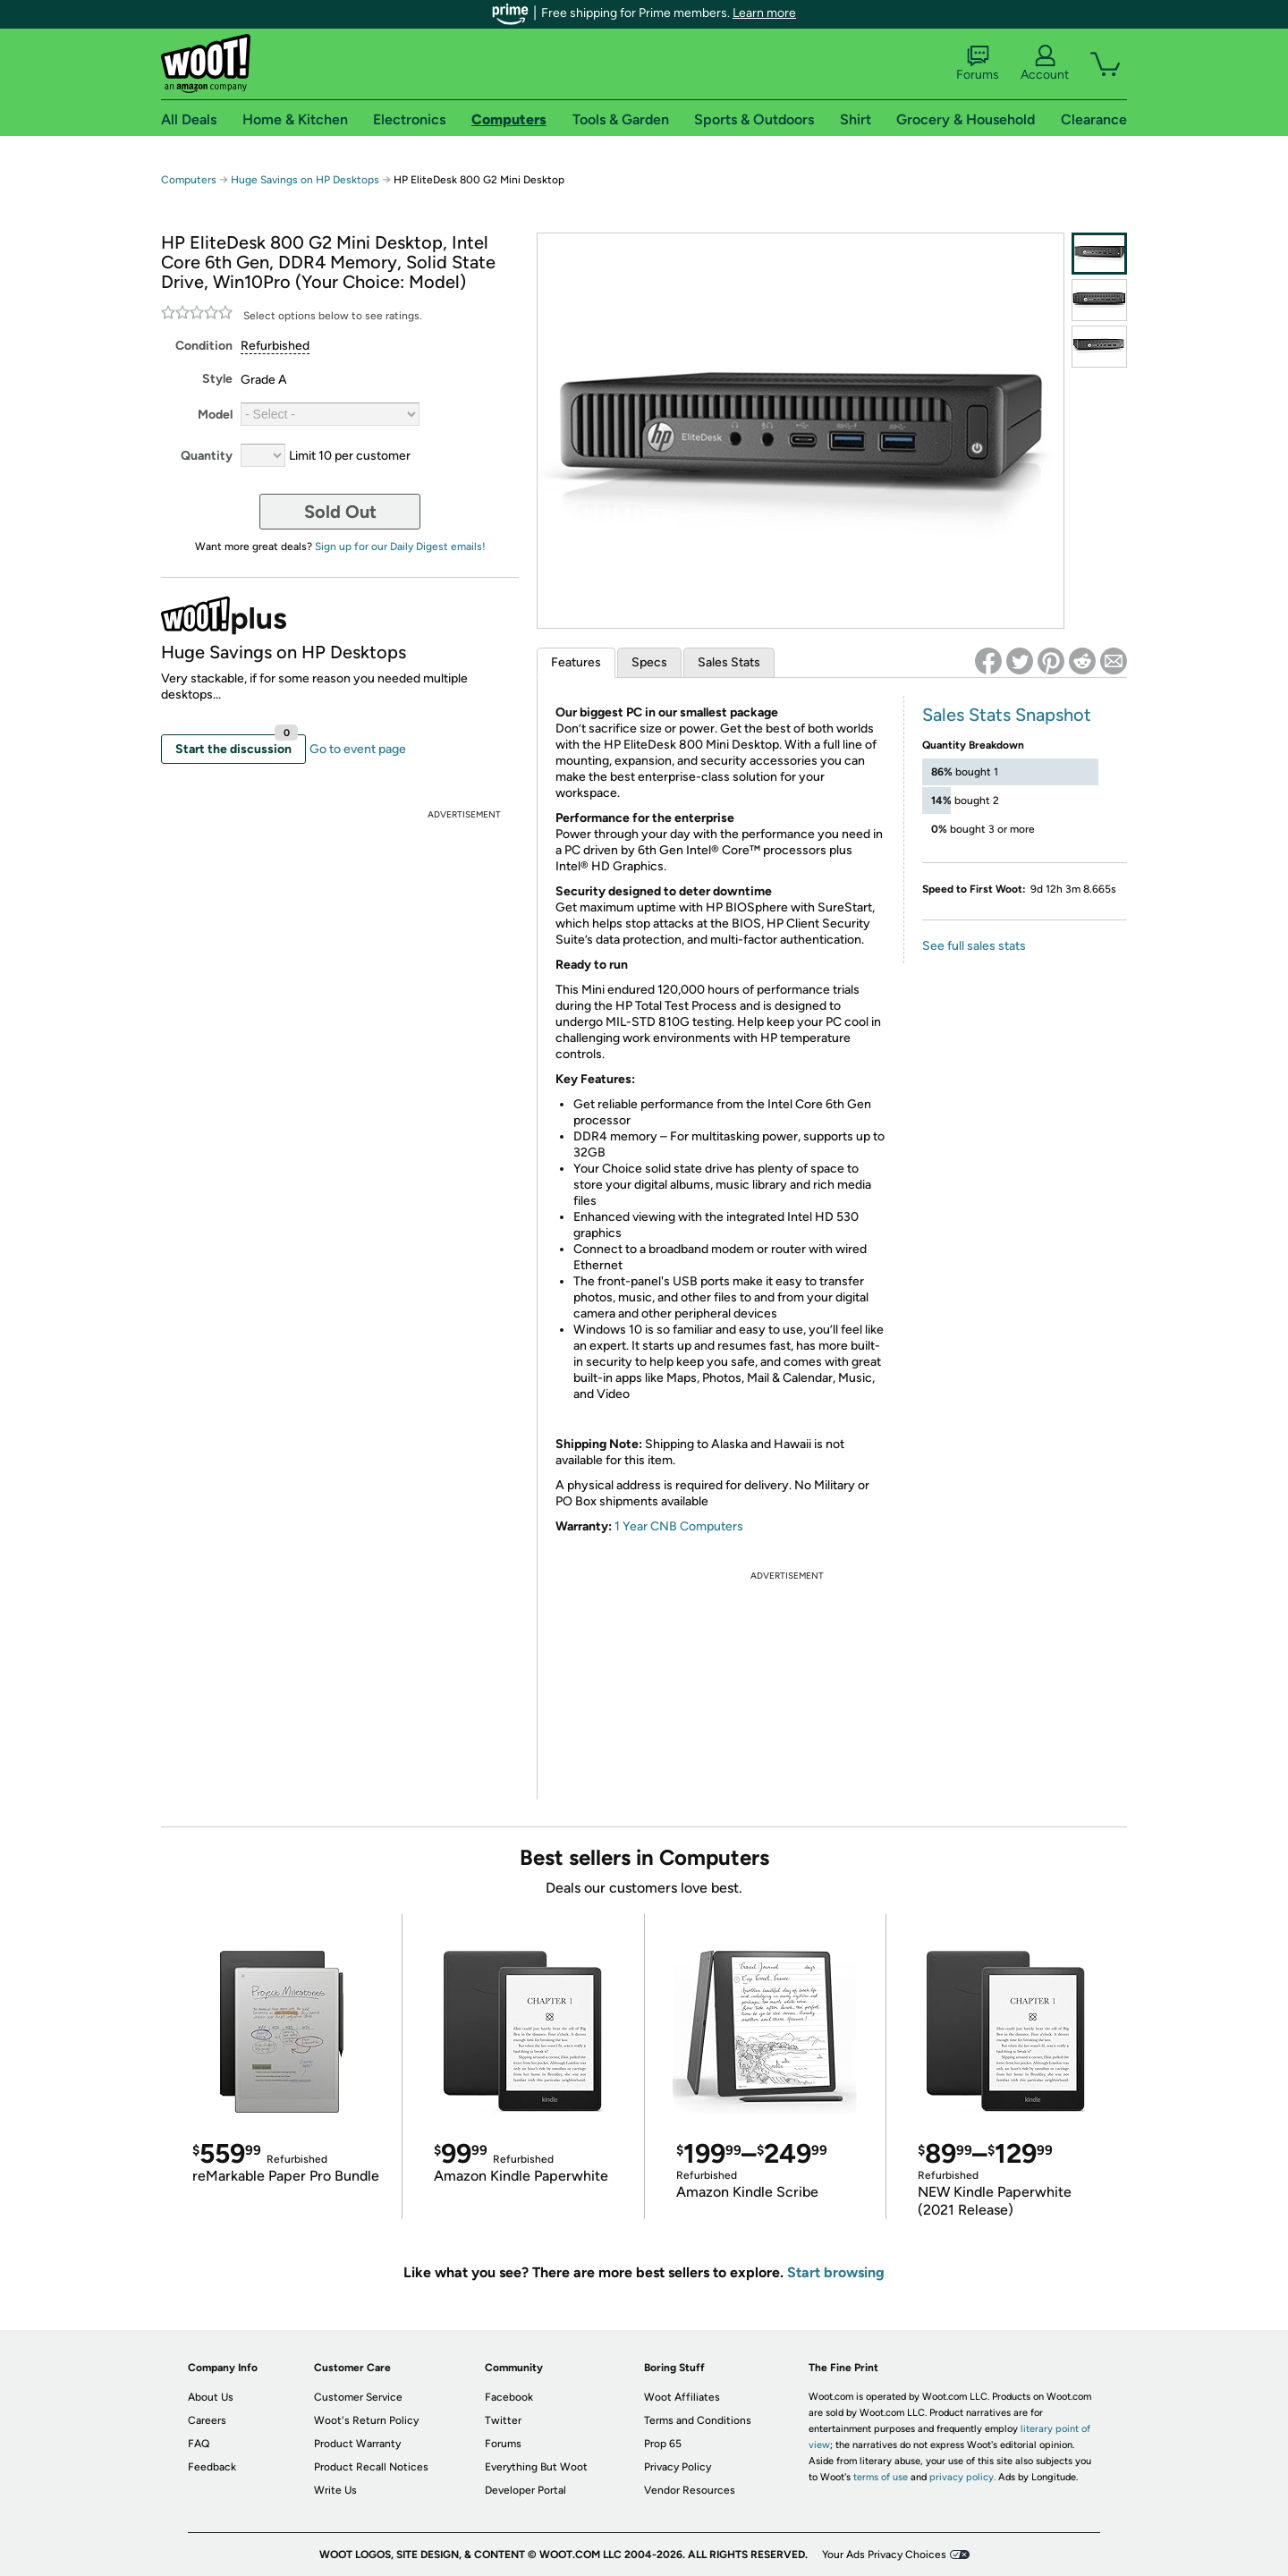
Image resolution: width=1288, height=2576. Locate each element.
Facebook (509, 2397)
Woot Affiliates (682, 2397)
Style (217, 378)
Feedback (212, 2467)
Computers (188, 180)
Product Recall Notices (371, 2467)
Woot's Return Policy (366, 2420)
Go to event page (357, 749)
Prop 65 (663, 2443)
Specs (649, 662)
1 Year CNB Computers (678, 1526)
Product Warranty (357, 2443)
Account (1045, 63)
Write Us (335, 2490)
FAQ (198, 2443)
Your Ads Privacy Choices (884, 2554)
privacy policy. (962, 2477)
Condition (204, 345)
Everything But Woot (536, 2467)
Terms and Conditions (697, 2420)
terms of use (880, 2477)
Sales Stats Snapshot (1006, 714)
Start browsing (836, 2272)
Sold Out (340, 511)
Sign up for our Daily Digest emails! (400, 546)
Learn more (764, 13)
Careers (207, 2420)
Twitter (503, 2420)
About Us (210, 2397)
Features (576, 662)
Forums (977, 63)
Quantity (207, 455)
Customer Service (358, 2397)
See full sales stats (974, 945)
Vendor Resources (689, 2490)
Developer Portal (525, 2490)
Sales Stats (729, 662)
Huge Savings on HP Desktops (305, 180)
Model (215, 414)
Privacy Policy (677, 2467)
